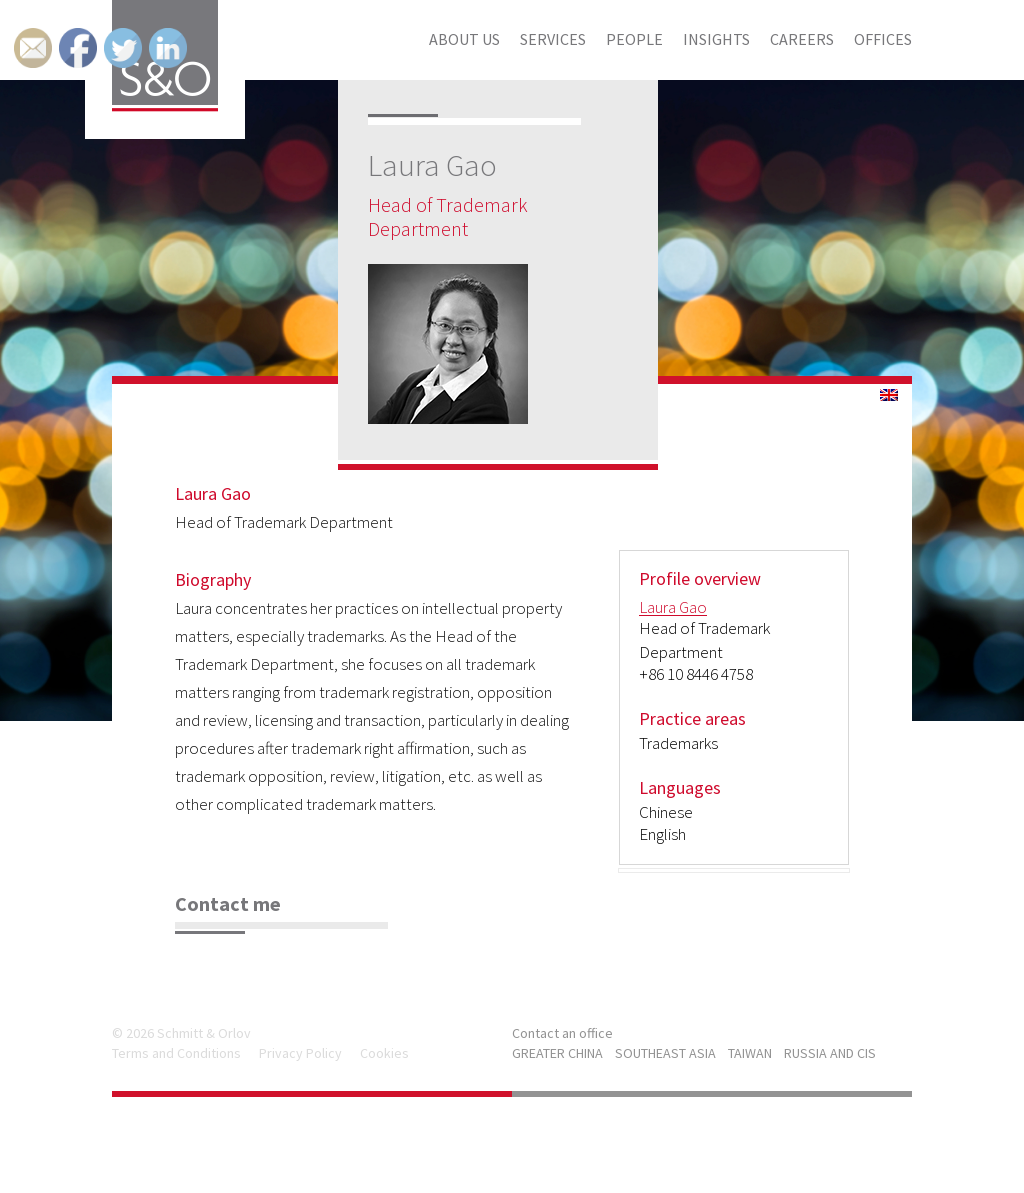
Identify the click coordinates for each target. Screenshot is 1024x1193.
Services (553, 39)
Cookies (384, 1053)
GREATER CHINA (557, 1053)
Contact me (228, 903)
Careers (802, 39)
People (634, 39)
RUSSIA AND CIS (830, 1053)
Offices (883, 39)
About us (464, 39)
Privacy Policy (300, 1053)
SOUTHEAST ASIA (665, 1053)
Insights (716, 39)
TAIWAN (750, 1053)
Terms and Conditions (176, 1053)
